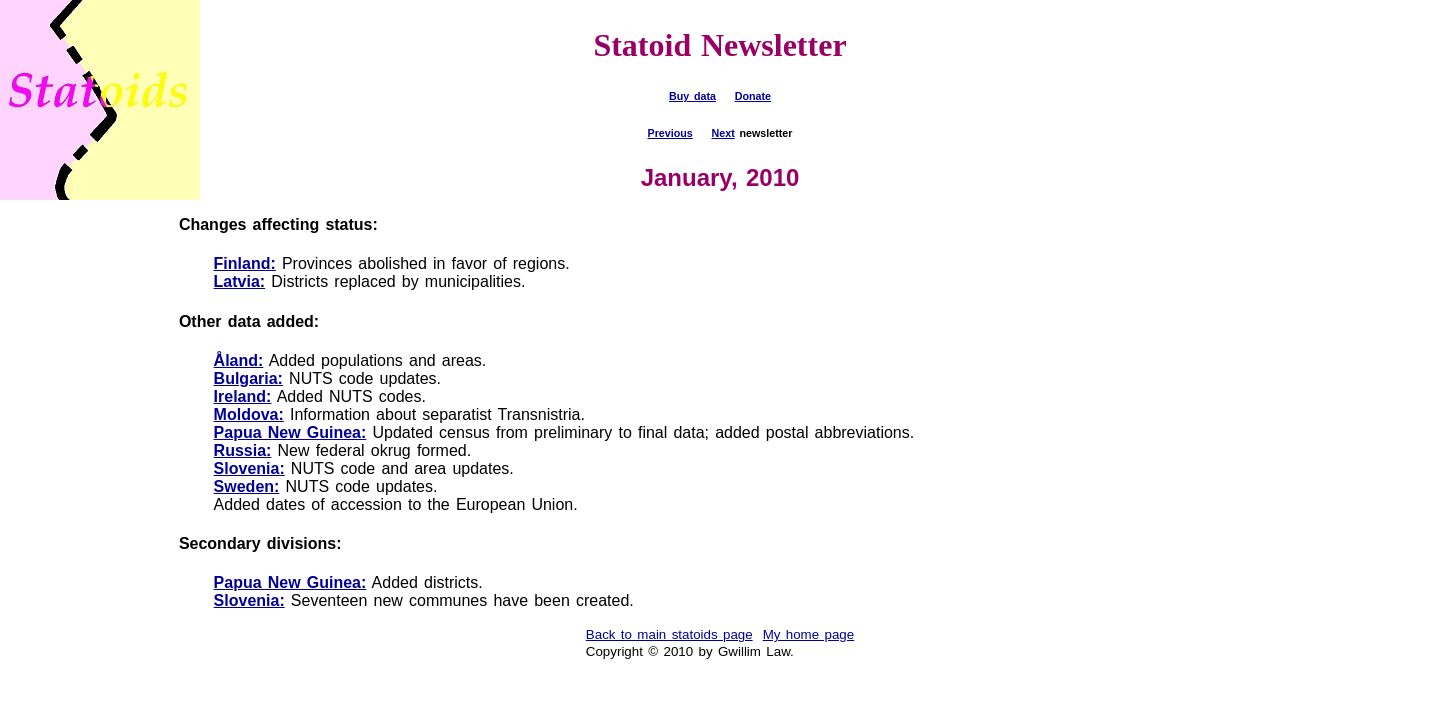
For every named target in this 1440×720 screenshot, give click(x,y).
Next (723, 133)
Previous (670, 133)
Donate (753, 96)
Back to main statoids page (669, 634)
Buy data (692, 96)
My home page (809, 634)
